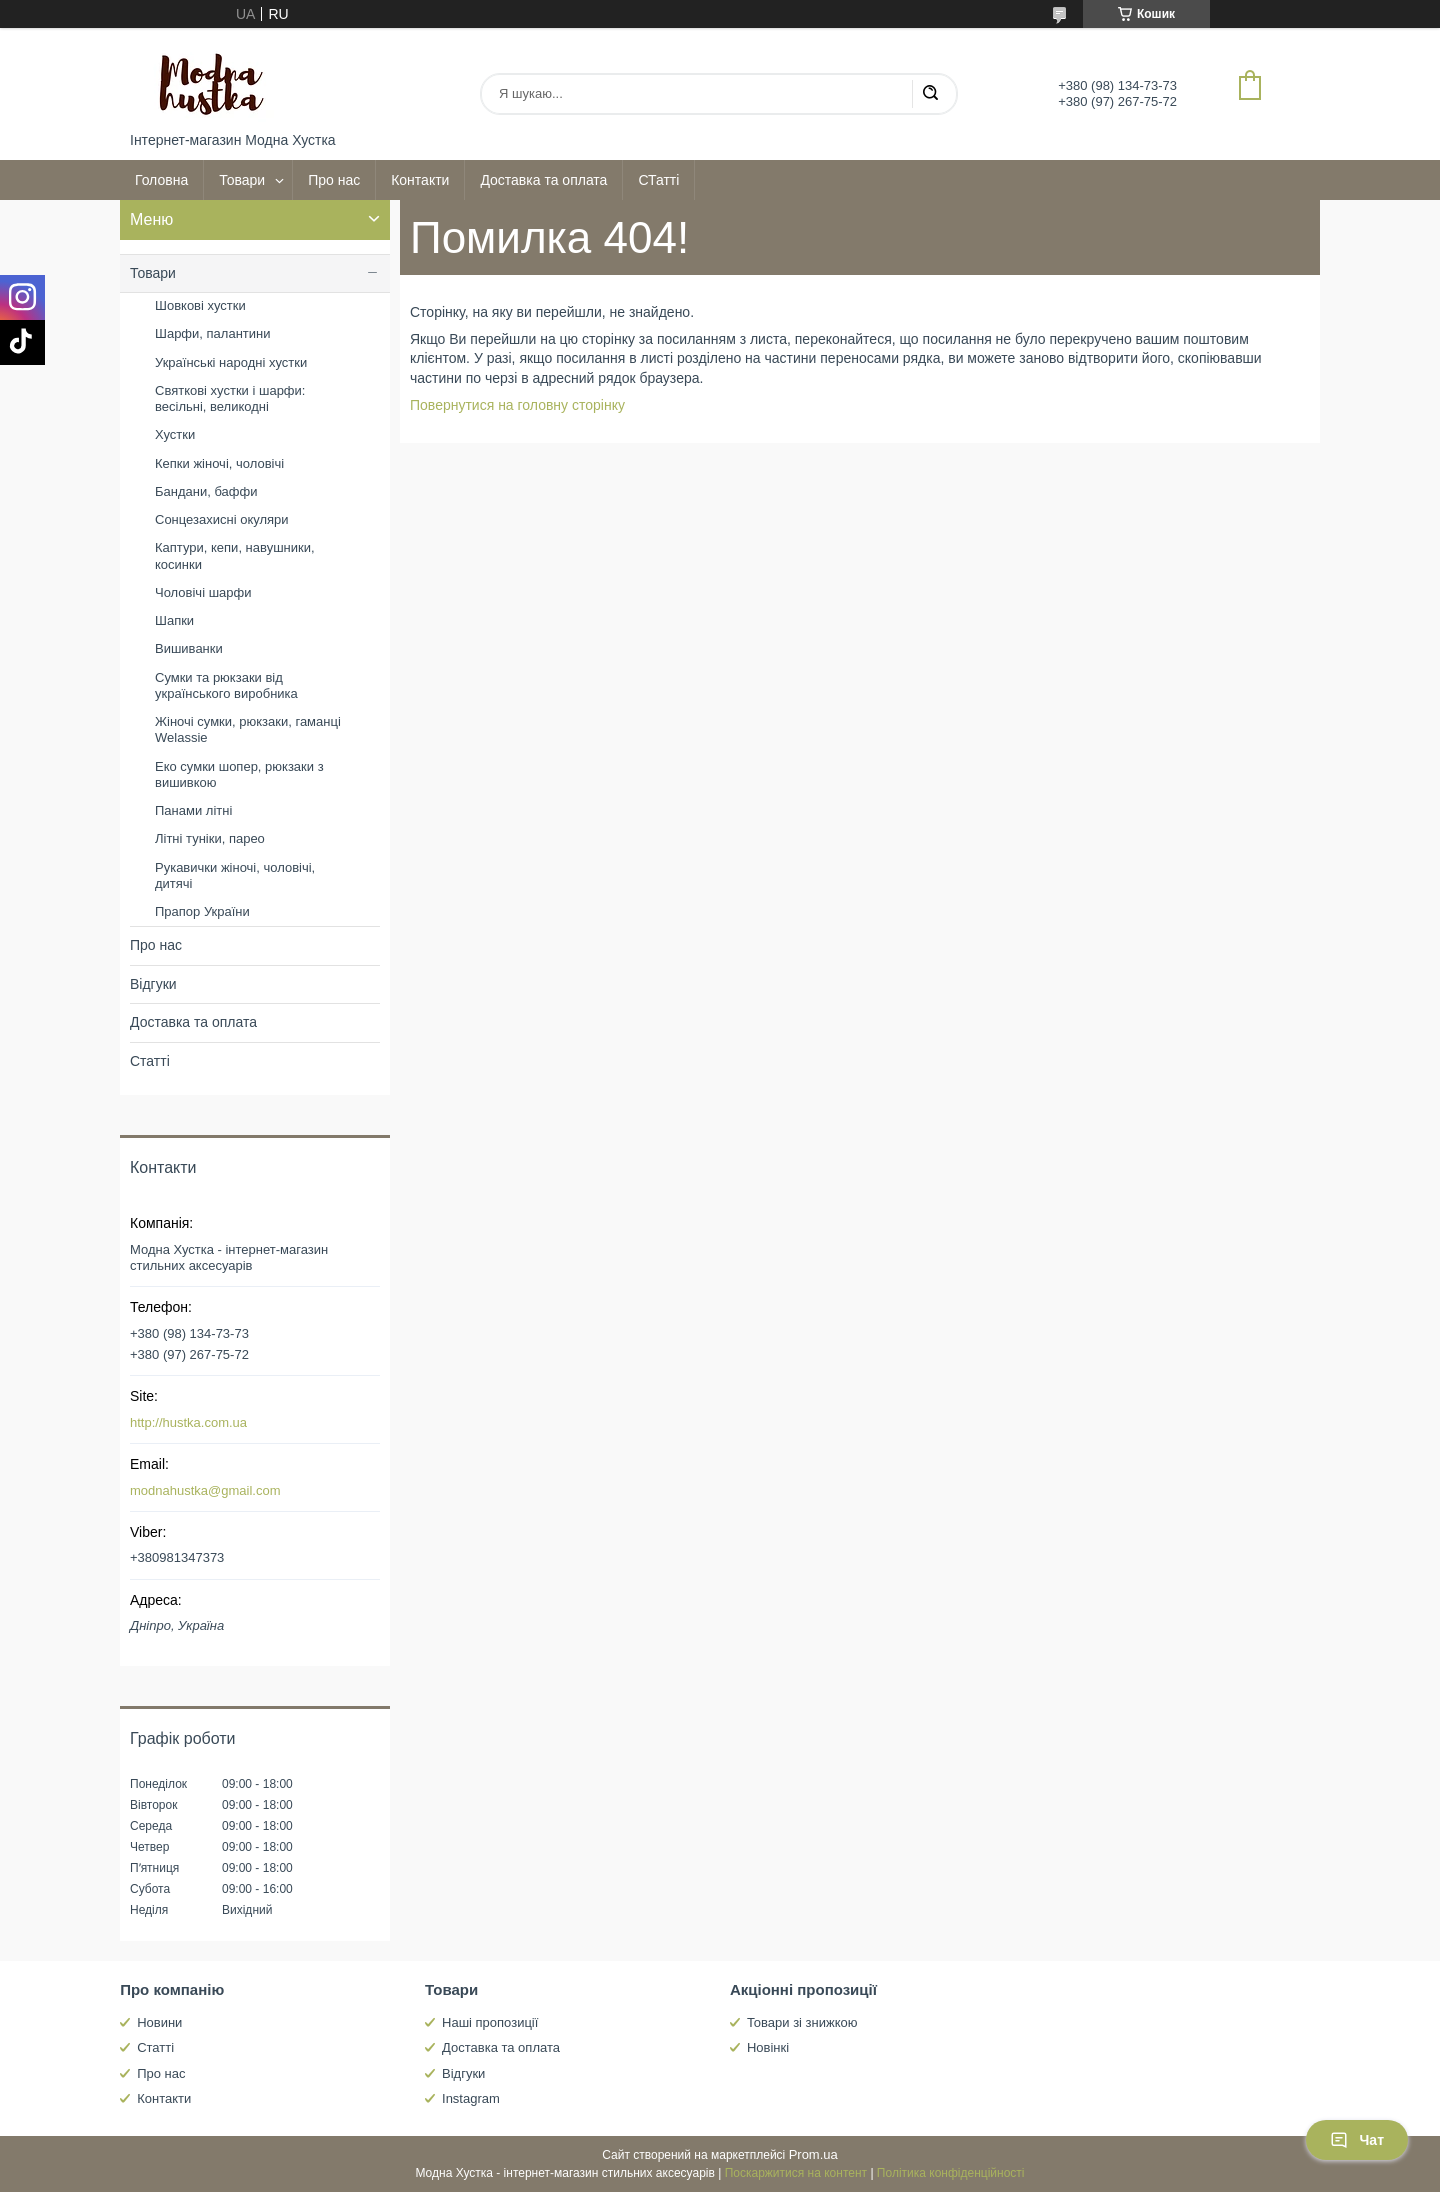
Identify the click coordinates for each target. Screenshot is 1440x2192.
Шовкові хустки (200, 305)
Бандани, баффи (206, 491)
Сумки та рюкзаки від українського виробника (226, 685)
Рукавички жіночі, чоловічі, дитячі (235, 875)
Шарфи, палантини (212, 333)
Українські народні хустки (231, 362)
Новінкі (768, 2047)
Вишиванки (189, 648)
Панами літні (193, 810)
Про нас (334, 180)
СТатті (658, 180)
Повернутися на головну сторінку (517, 405)
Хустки (175, 434)
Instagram (471, 2098)
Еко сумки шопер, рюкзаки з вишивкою (239, 774)
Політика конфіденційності (951, 2173)
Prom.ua (813, 2154)
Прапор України (202, 911)
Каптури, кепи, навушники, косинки (235, 555)
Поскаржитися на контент (796, 2173)
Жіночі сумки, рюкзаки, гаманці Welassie (248, 729)
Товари (242, 180)
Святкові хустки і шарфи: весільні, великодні (230, 398)
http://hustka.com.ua (188, 1422)
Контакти (420, 180)
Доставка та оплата (543, 180)
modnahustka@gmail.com (205, 1490)
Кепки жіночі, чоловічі (219, 463)
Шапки (174, 620)
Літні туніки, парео (210, 838)
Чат (1357, 2140)
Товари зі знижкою (802, 2022)
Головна (161, 180)
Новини (159, 2022)
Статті (150, 1061)
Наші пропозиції (490, 2022)
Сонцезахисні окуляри (222, 519)
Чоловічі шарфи (203, 592)
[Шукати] (930, 94)
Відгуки (153, 984)
